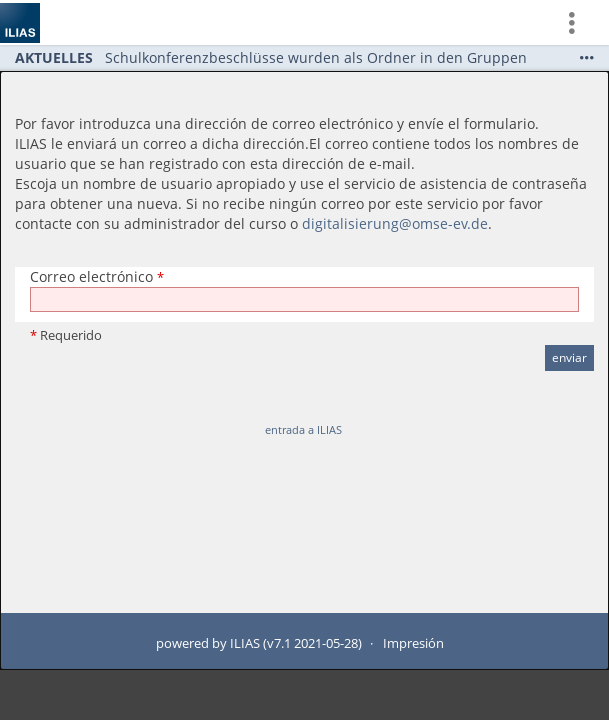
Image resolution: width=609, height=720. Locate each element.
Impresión (413, 643)
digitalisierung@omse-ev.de (395, 223)
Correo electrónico (97, 276)
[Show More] (587, 57)
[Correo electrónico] (304, 299)
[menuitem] (580, 22)
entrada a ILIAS (303, 429)
